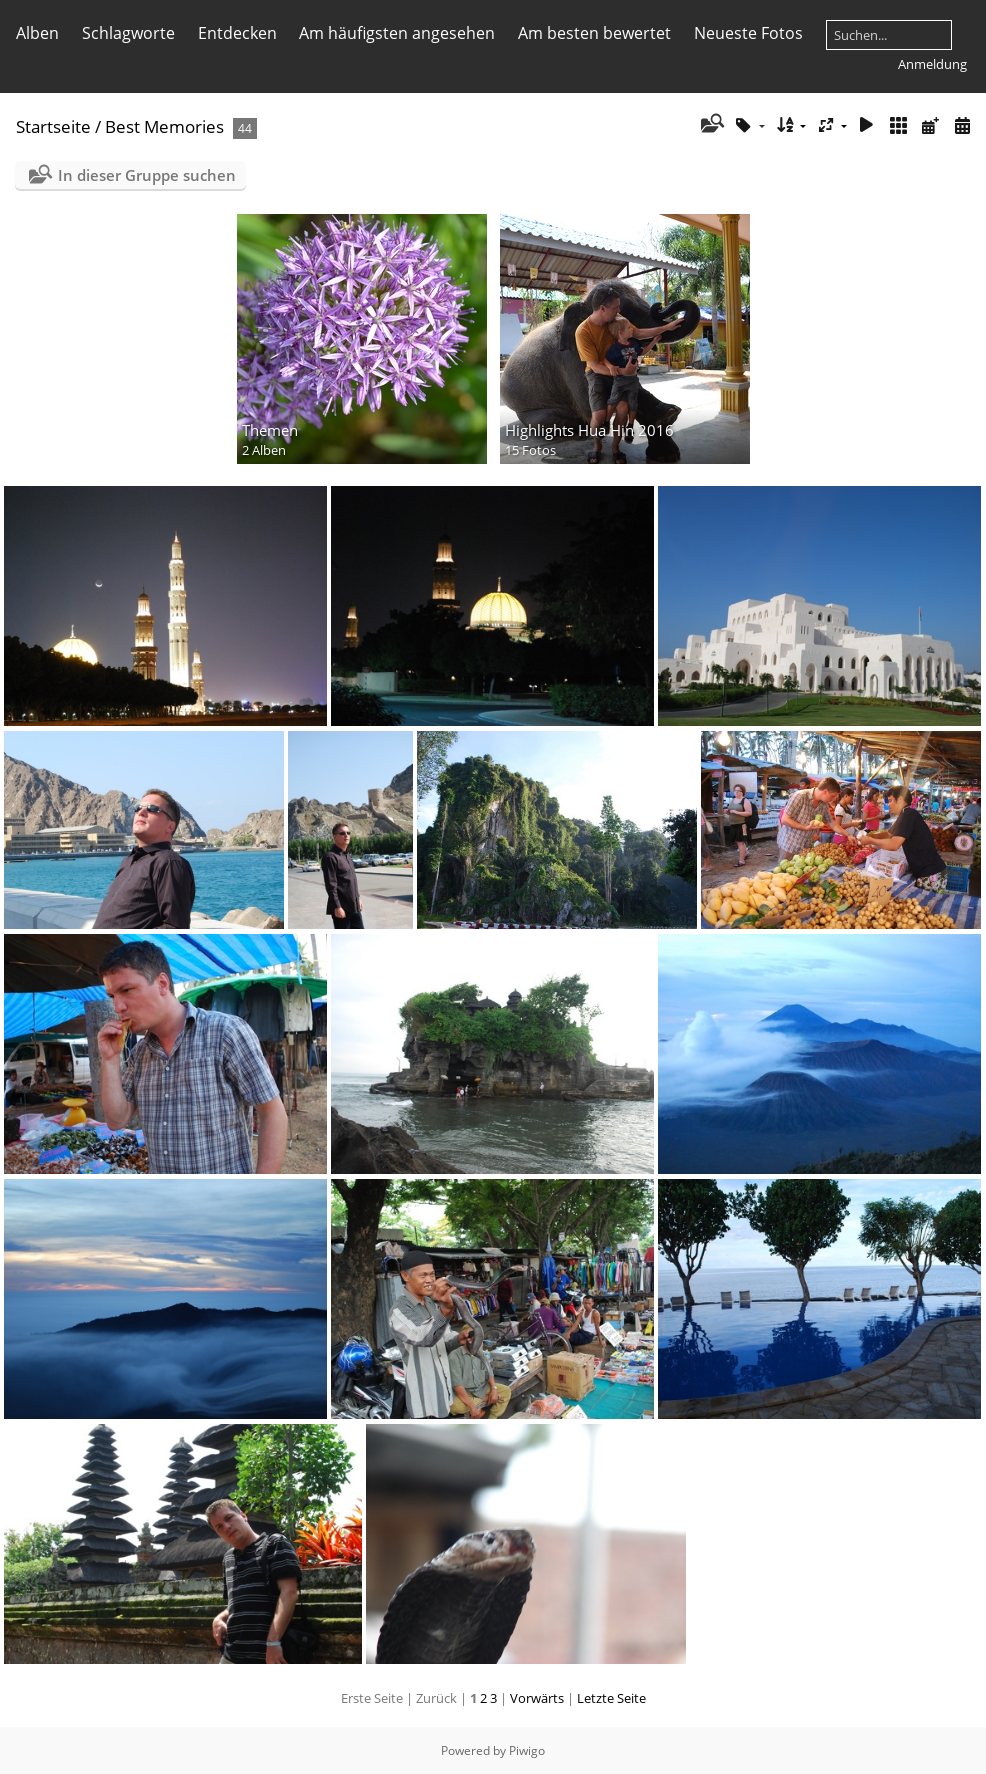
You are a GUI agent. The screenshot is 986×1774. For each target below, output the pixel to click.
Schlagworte (128, 33)
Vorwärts (537, 1698)
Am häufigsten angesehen (397, 33)
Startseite (53, 126)
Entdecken (237, 33)
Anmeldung (932, 64)
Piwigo (527, 1750)
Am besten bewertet (594, 33)
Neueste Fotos (748, 33)
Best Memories (164, 126)
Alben (37, 33)
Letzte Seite (611, 1698)
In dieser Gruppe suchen (147, 175)
